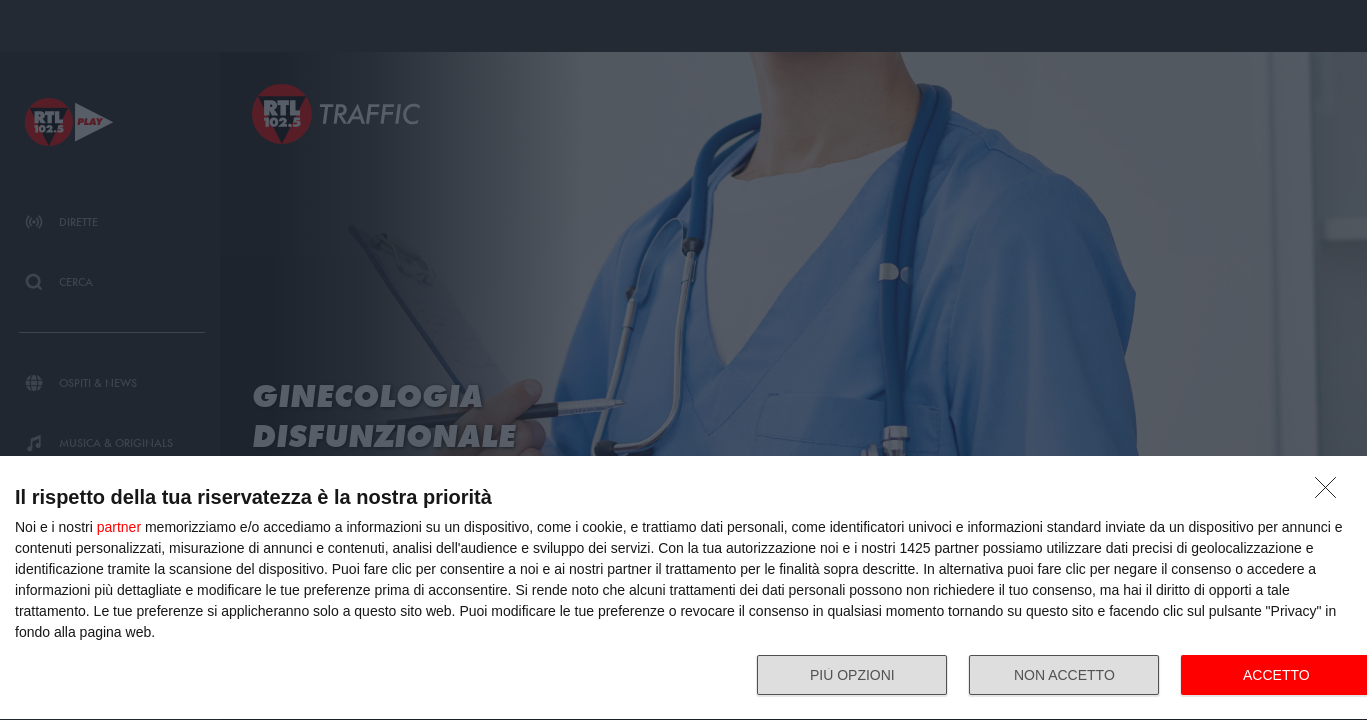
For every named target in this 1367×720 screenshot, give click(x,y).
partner (119, 527)
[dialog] (683, 588)
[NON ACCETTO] (1331, 493)
